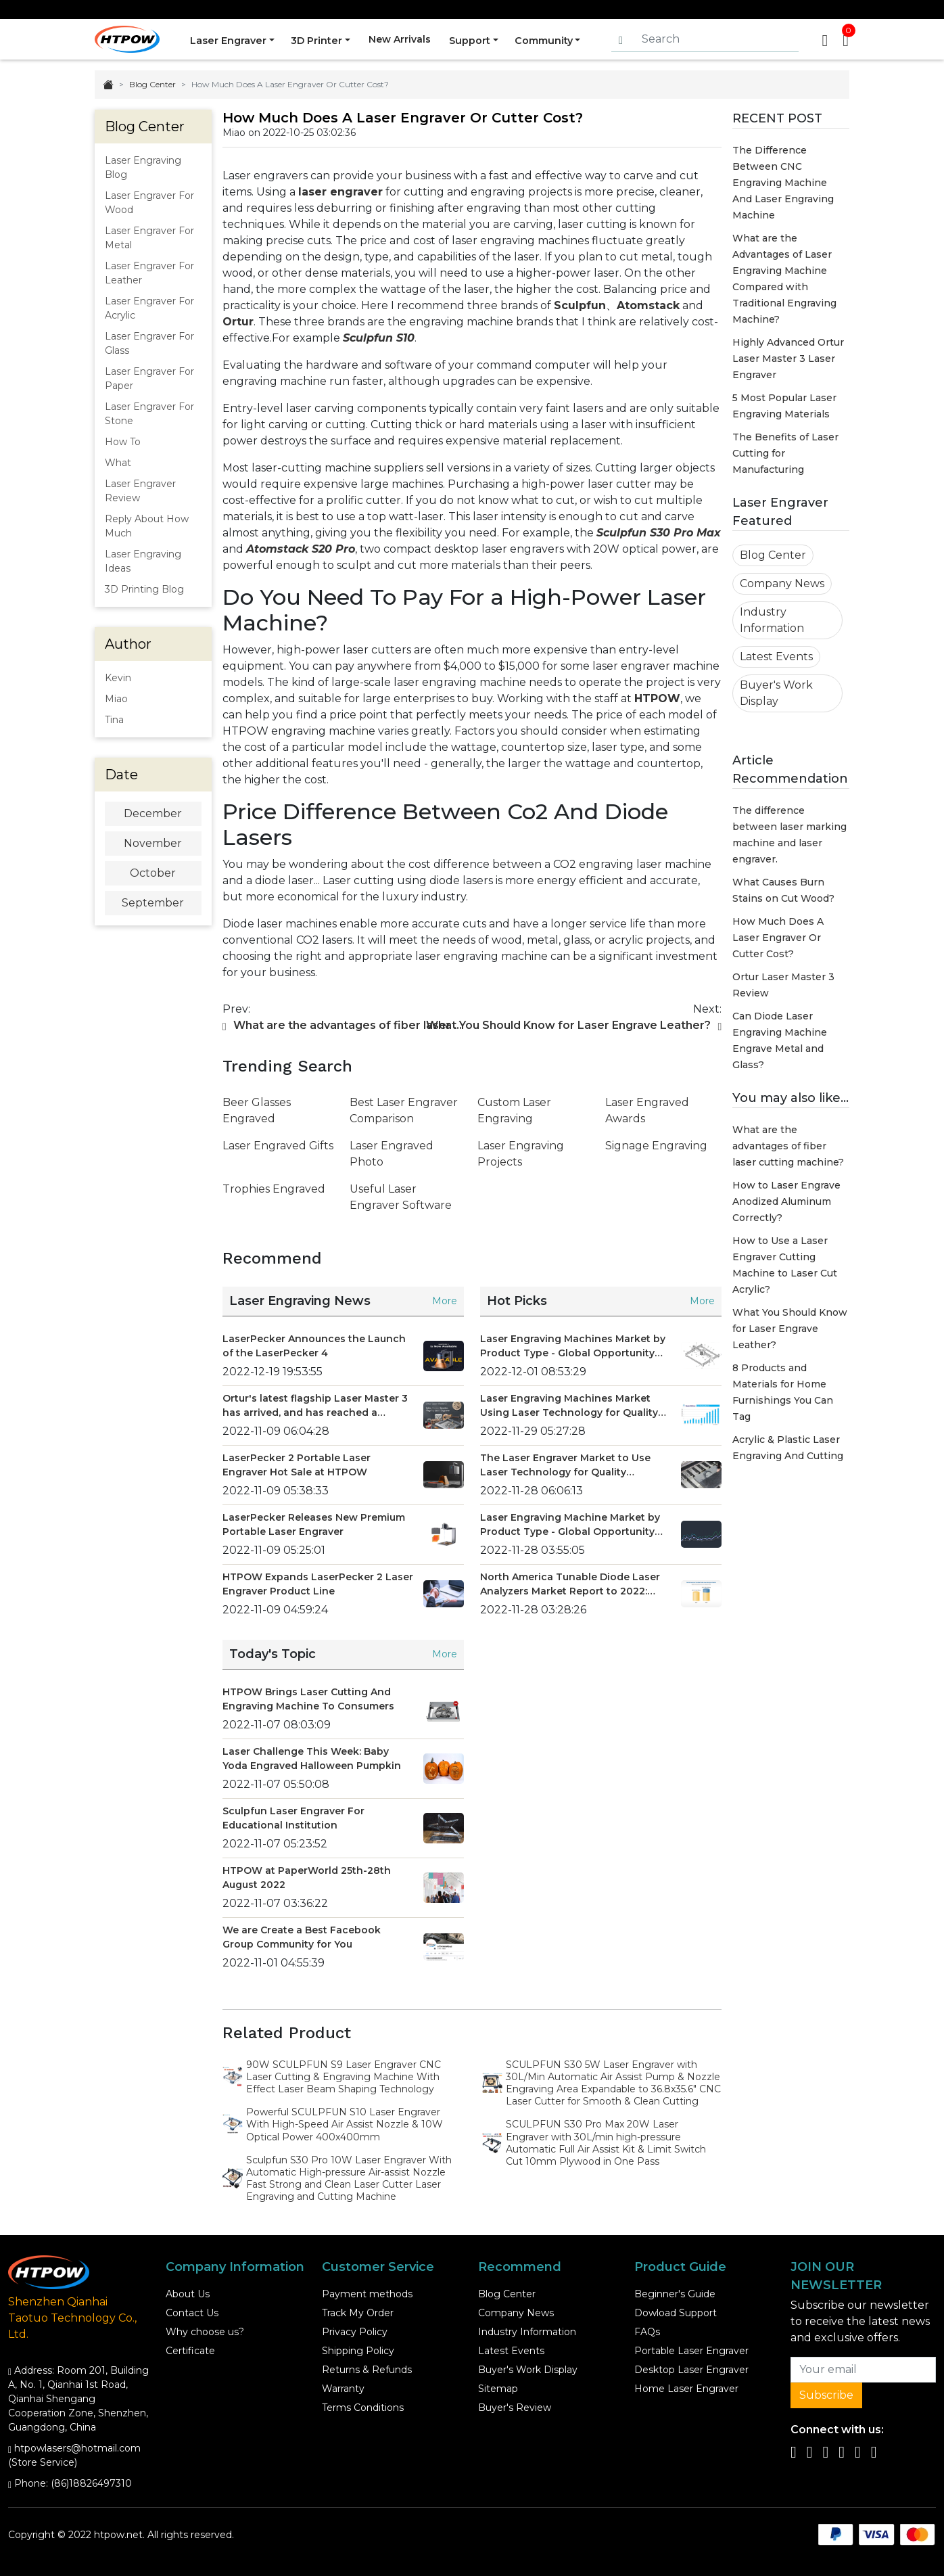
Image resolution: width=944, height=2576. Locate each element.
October (153, 873)
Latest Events (776, 656)
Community (550, 39)
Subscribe (826, 2395)
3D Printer (316, 39)
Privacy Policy (354, 2332)
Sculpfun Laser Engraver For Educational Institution (293, 1818)
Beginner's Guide (674, 2294)
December (153, 813)
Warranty (343, 2389)
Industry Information (772, 620)
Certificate (190, 2351)
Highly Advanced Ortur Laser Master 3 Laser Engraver (788, 358)
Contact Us (192, 2313)
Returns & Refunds (367, 2370)
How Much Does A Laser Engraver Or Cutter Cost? (778, 937)
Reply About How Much (147, 526)
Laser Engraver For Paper (149, 378)
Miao (116, 699)
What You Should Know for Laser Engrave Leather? (789, 1328)
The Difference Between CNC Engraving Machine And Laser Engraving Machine (783, 182)
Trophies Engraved (273, 1188)
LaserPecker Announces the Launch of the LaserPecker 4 (314, 1346)
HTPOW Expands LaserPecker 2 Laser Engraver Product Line (317, 1584)
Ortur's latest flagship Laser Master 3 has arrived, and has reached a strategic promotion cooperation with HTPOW (315, 1406)
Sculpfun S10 (379, 337)
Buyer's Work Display (776, 693)
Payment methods (367, 2294)
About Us (188, 2294)
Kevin (118, 678)
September (153, 902)
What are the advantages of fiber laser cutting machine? (788, 1146)
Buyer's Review (514, 2407)
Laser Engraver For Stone (149, 413)
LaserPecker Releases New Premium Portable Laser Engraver (313, 1524)
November (153, 843)
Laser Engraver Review (140, 491)
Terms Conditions (363, 2407)
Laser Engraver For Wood (149, 202)
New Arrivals (401, 39)
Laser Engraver (225, 39)
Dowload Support (675, 2313)
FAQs (647, 2332)
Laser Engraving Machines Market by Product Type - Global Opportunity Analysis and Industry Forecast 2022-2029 (573, 1346)
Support (472, 39)
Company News (782, 583)
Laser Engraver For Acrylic (149, 308)
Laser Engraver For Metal (149, 238)
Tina (114, 720)
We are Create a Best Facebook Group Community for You (301, 1937)
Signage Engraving (656, 1145)
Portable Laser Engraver (691, 2351)
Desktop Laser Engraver (691, 2370)
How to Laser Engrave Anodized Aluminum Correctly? (786, 1201)
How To (123, 442)
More (444, 1301)
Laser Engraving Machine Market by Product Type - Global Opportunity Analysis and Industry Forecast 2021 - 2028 (573, 1525)
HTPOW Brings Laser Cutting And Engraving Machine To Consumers (308, 1699)
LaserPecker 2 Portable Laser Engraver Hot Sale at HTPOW (296, 1465)
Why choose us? (205, 2332)
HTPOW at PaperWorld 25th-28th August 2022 (306, 1877)
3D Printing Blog (144, 589)
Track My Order (358, 2313)
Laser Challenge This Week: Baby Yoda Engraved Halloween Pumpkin (311, 1758)
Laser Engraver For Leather (149, 273)
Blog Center (152, 84)
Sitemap (498, 2389)
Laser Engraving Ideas (143, 561)
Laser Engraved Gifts (277, 1145)
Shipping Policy (358, 2351)
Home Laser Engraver (686, 2389)
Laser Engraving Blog (143, 167)
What (118, 463)
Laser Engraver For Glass (149, 343)
